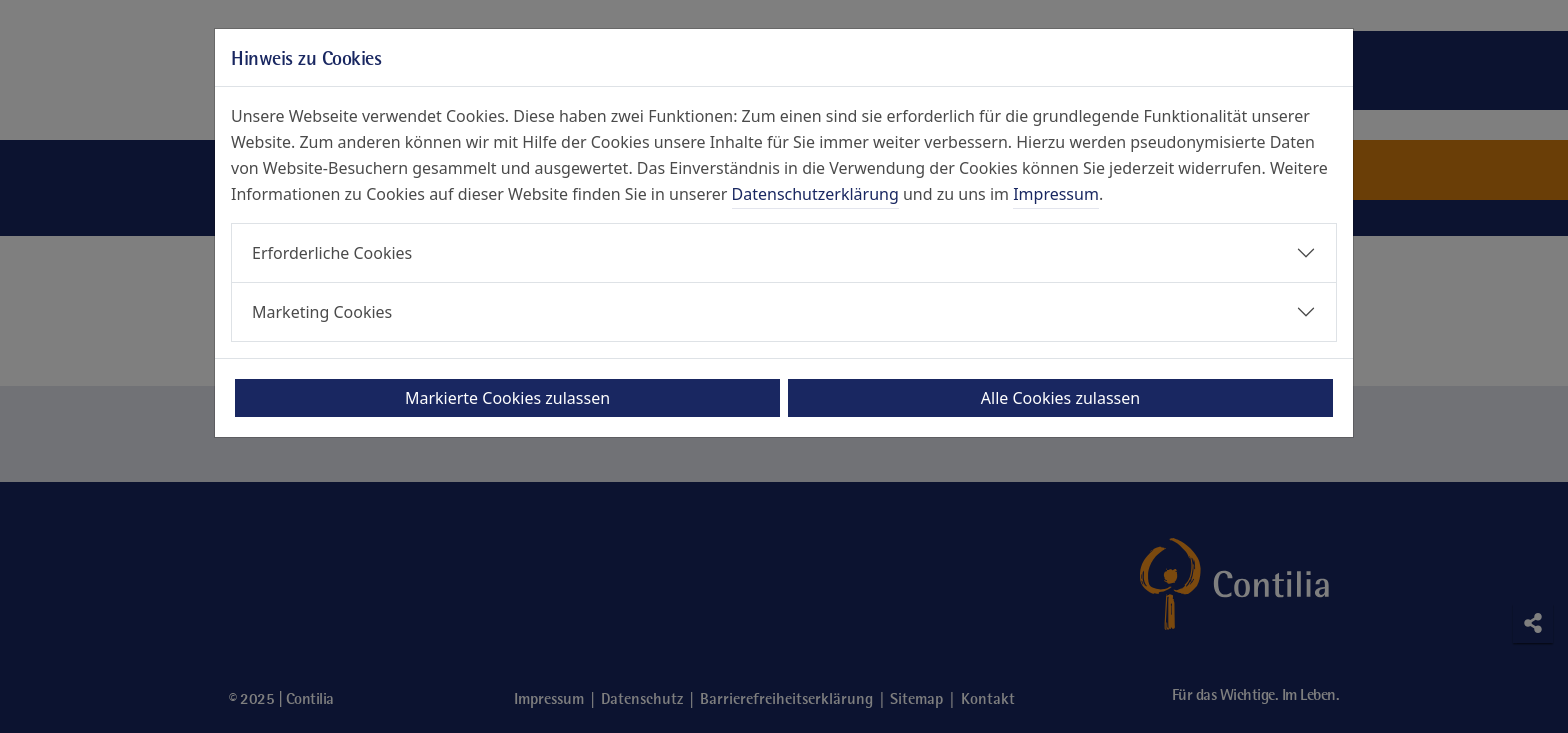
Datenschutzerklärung (815, 194)
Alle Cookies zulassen (1060, 398)
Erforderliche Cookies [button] (332, 253)
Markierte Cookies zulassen (507, 398)
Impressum (1056, 194)
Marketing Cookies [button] (322, 312)
